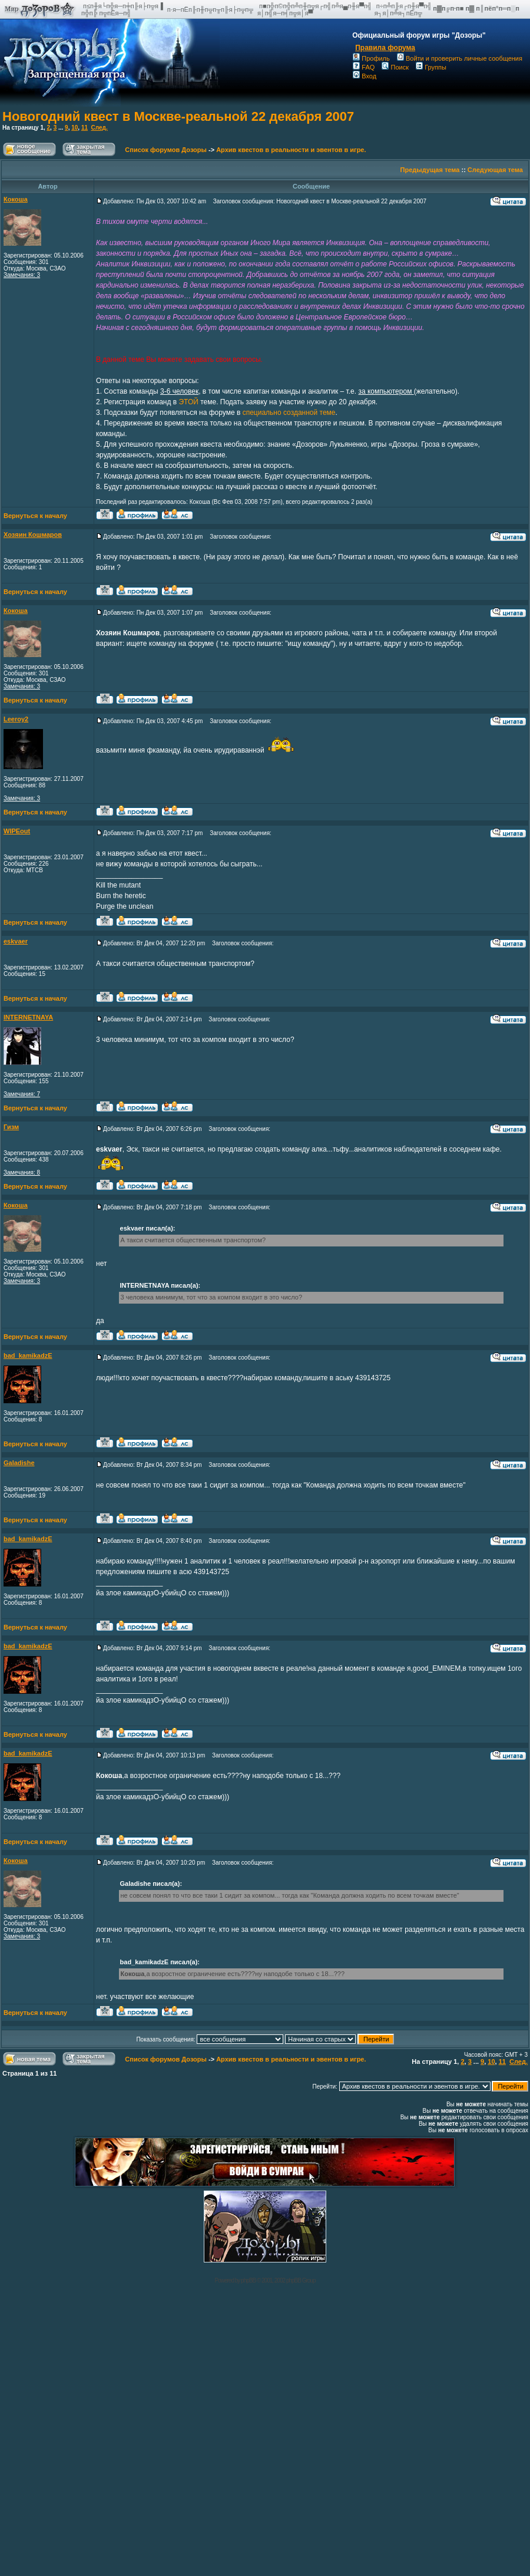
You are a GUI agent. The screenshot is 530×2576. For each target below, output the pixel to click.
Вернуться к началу (35, 515)
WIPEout (17, 831)
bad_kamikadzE (28, 1355)
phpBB (248, 2280)
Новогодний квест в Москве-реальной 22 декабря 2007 (178, 116)
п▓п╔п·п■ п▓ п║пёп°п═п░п (477, 8)
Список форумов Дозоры (166, 149)
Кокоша (16, 199)
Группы (431, 67)
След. (99, 127)
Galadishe (19, 1462)
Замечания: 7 (22, 1094)
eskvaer (16, 941)
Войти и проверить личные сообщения (459, 58)
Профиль (371, 58)
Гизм (11, 1126)
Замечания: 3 (22, 275)
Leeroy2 (16, 719)
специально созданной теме (289, 412)
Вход (364, 76)
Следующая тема (495, 169)
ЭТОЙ (188, 402)
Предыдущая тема (430, 169)
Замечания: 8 (22, 1172)
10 (74, 127)
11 (84, 127)
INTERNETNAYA (28, 1017)
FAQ (364, 67)
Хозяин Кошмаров (33, 534)
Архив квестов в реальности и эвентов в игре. (291, 149)
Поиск (395, 67)
